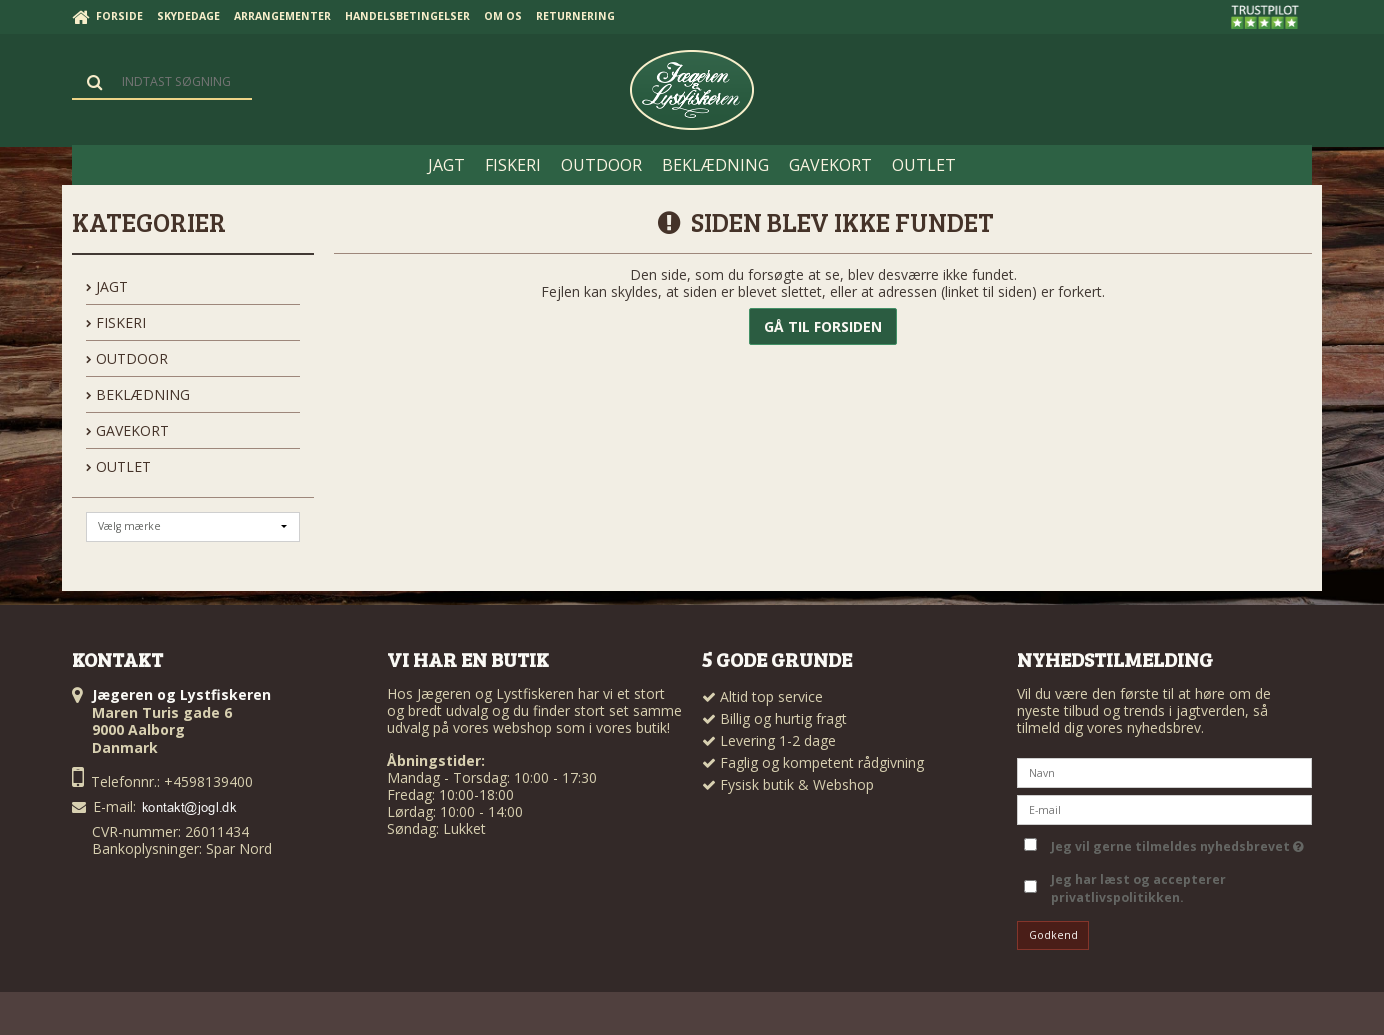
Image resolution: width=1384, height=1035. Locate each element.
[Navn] (1164, 770)
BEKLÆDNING (138, 394)
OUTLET (118, 466)
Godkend (1053, 935)
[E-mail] (1164, 807)
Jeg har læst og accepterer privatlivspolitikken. (1138, 888)
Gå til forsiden (823, 326)
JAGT (107, 286)
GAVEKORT (127, 430)
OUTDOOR (127, 358)
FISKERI (116, 322)
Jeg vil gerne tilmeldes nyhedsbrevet (1177, 844)
